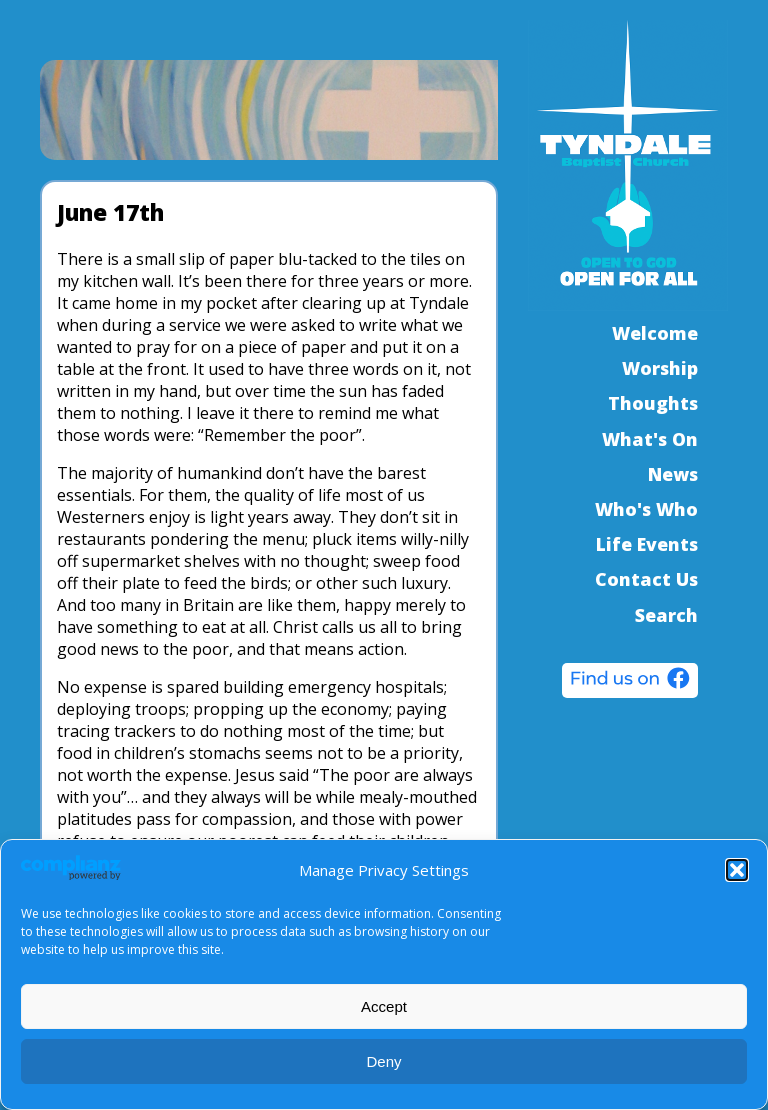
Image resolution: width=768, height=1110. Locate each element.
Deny (383, 1061)
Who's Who (646, 509)
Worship (660, 368)
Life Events (647, 544)
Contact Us (646, 579)
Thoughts (653, 403)
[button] (737, 870)
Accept (384, 1006)
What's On (650, 439)
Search (666, 615)
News (673, 474)
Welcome (655, 333)
